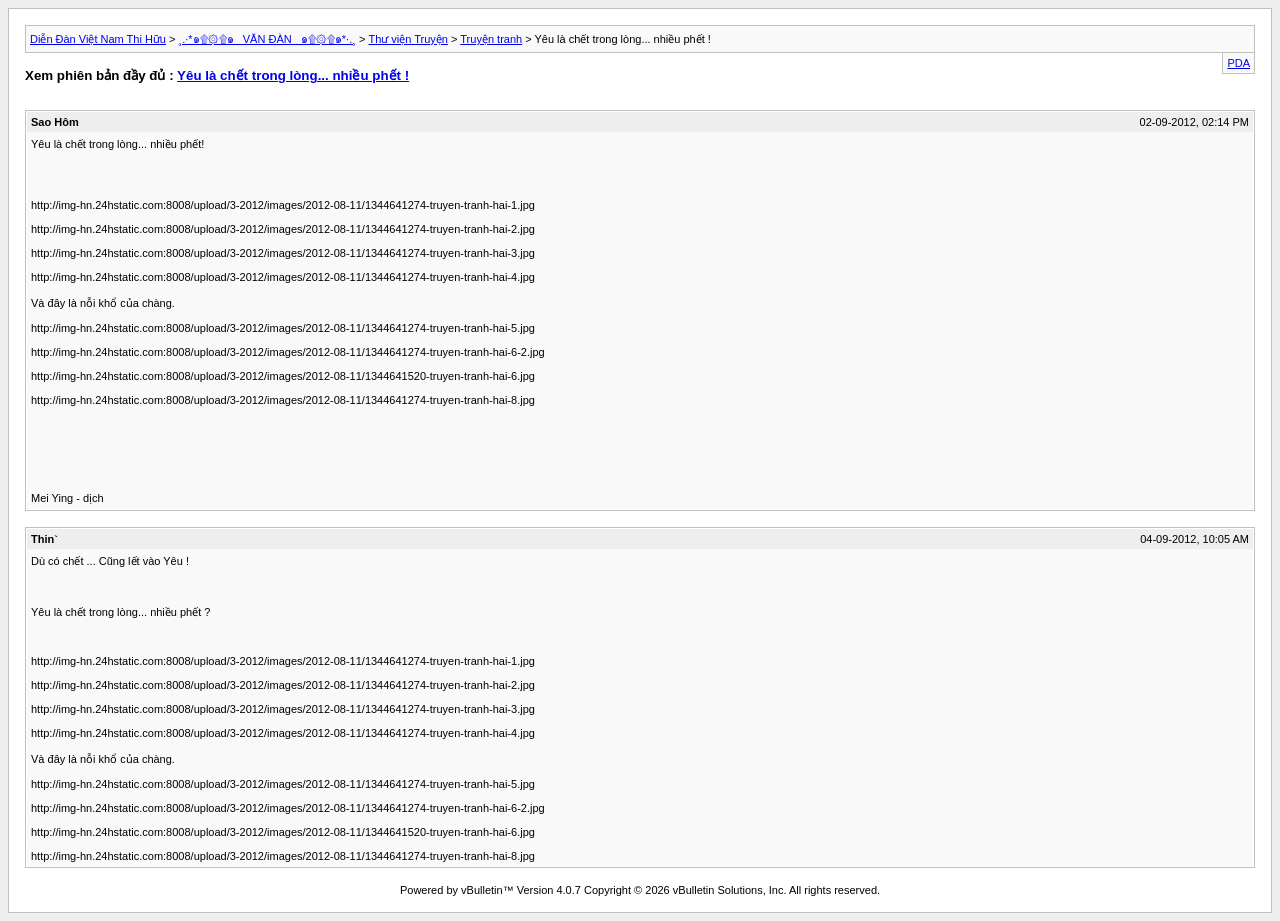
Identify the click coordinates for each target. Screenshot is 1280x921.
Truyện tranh (491, 39)
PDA (1238, 63)
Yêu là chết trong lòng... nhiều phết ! (293, 75)
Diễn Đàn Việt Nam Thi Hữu (98, 39)
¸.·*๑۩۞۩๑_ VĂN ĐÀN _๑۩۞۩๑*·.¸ (267, 39)
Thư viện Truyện (408, 39)
